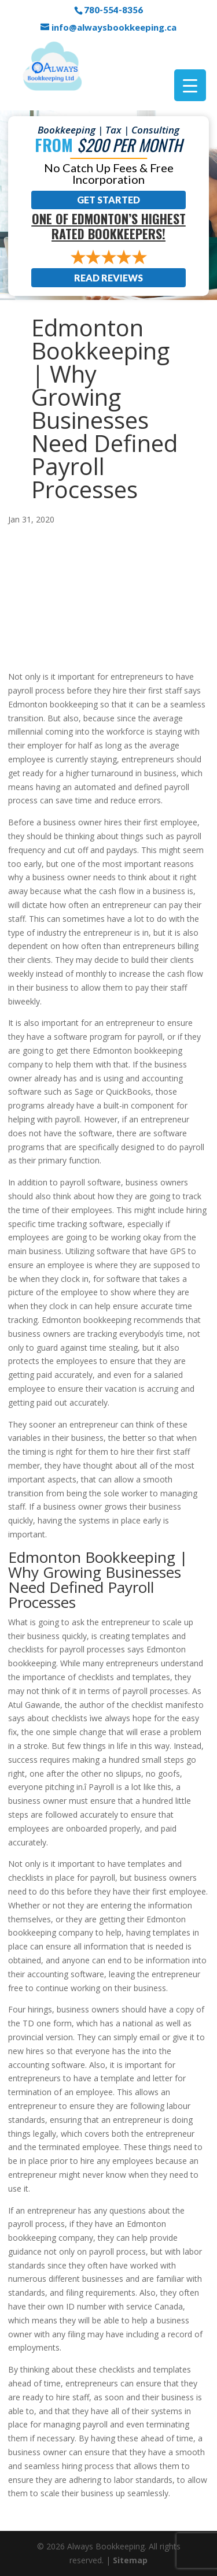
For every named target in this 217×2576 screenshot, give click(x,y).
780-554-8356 (113, 9)
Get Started (108, 199)
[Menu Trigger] (190, 85)
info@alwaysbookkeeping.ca (114, 27)
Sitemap (130, 2560)
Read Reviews (108, 277)
